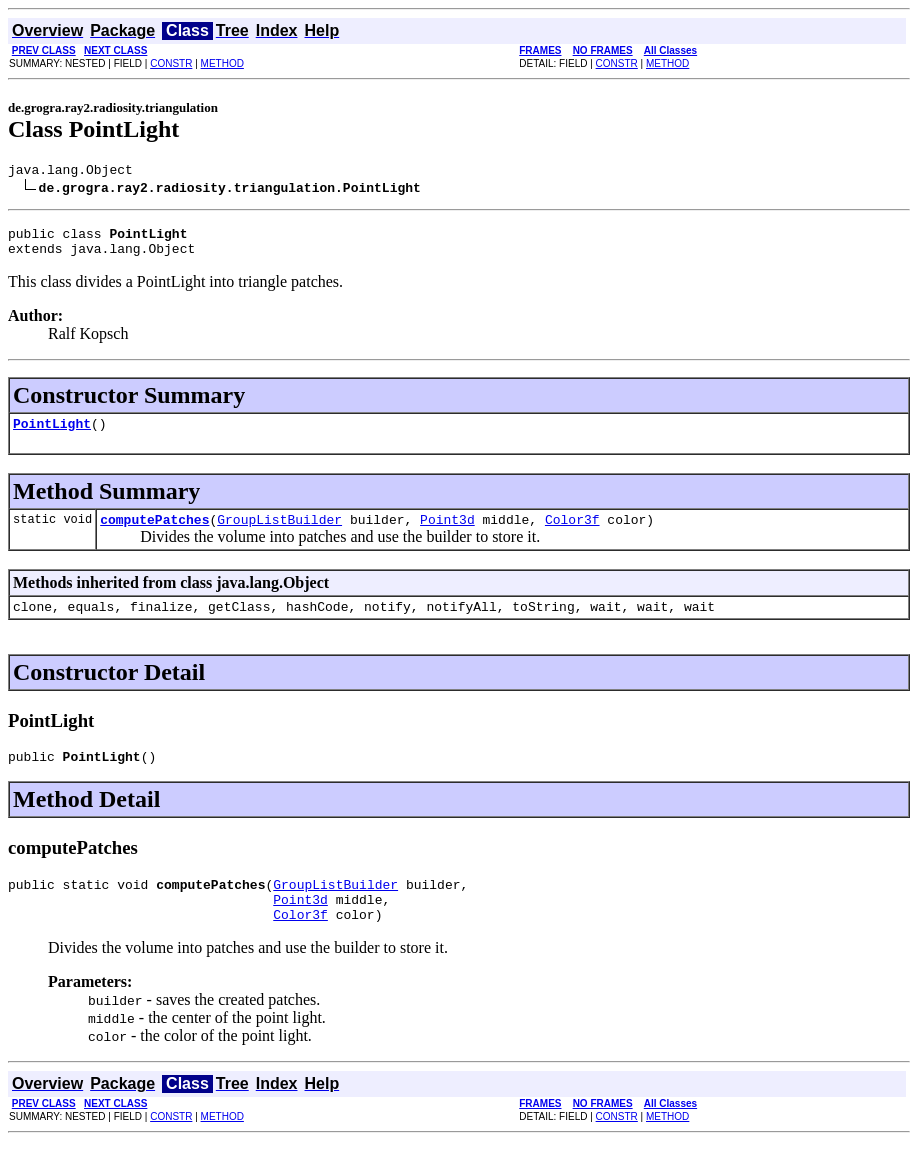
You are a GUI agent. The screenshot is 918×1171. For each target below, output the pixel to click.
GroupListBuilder (279, 534)
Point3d (447, 534)
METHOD (222, 63)
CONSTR (171, 63)
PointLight (52, 435)
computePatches (154, 534)
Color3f (572, 534)
